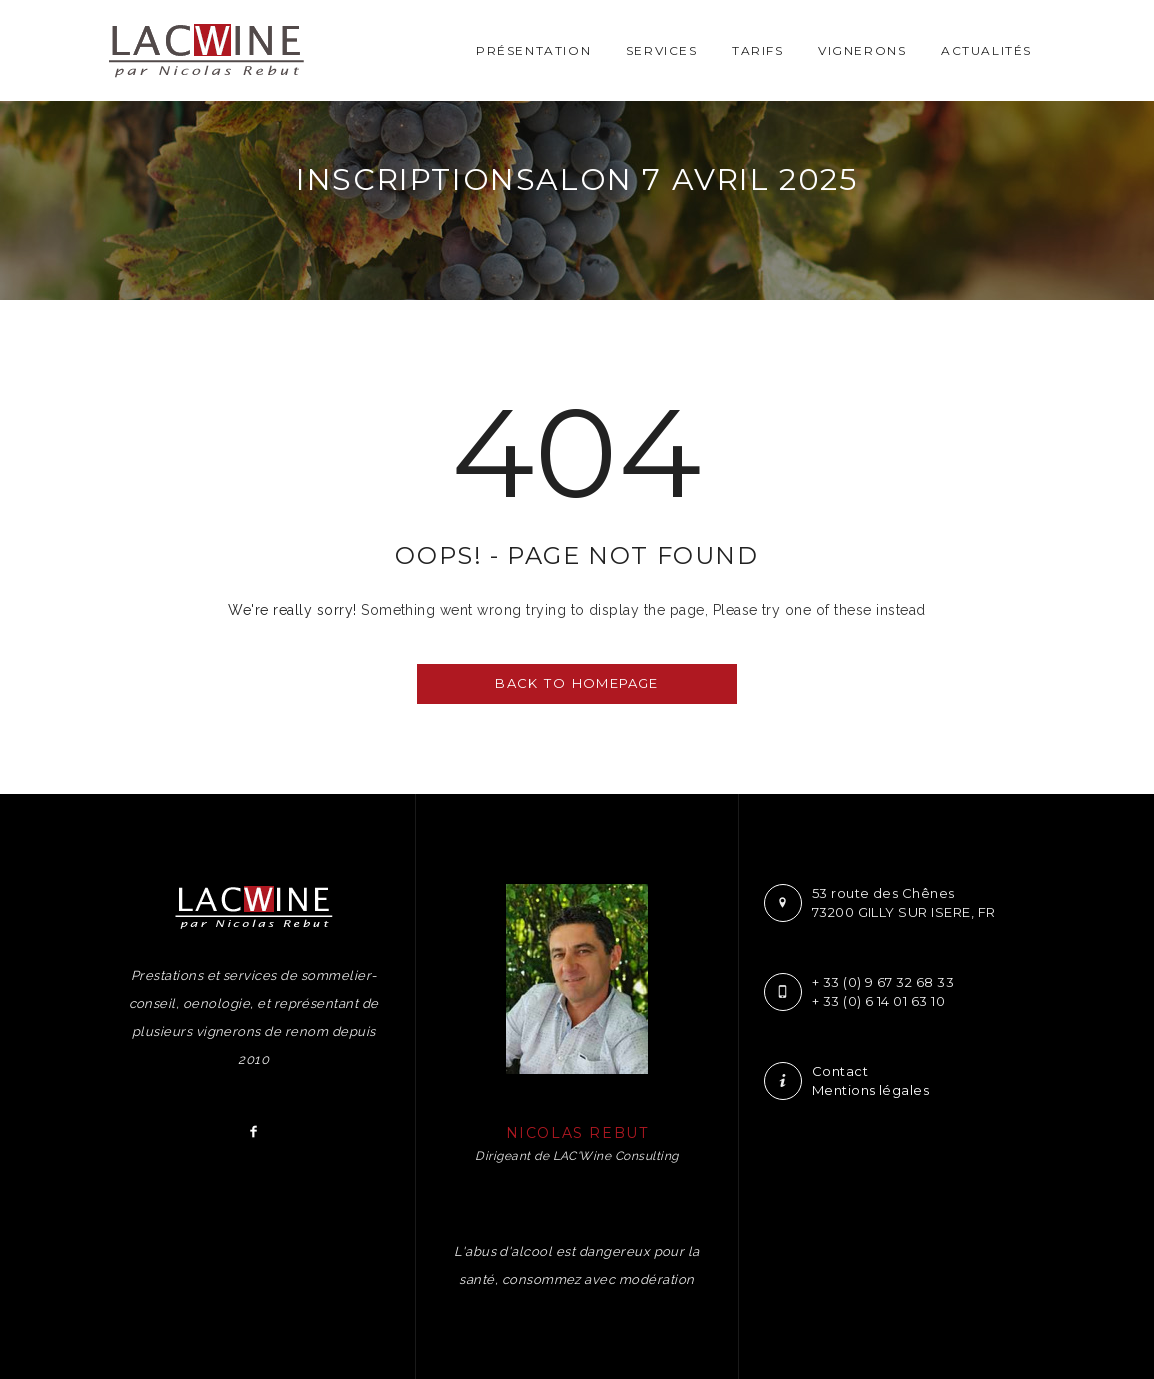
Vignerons (862, 50)
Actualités (986, 50)
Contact (840, 1071)
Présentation (533, 50)
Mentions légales (871, 1090)
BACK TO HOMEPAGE (576, 683)
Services (662, 50)
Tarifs (758, 50)
